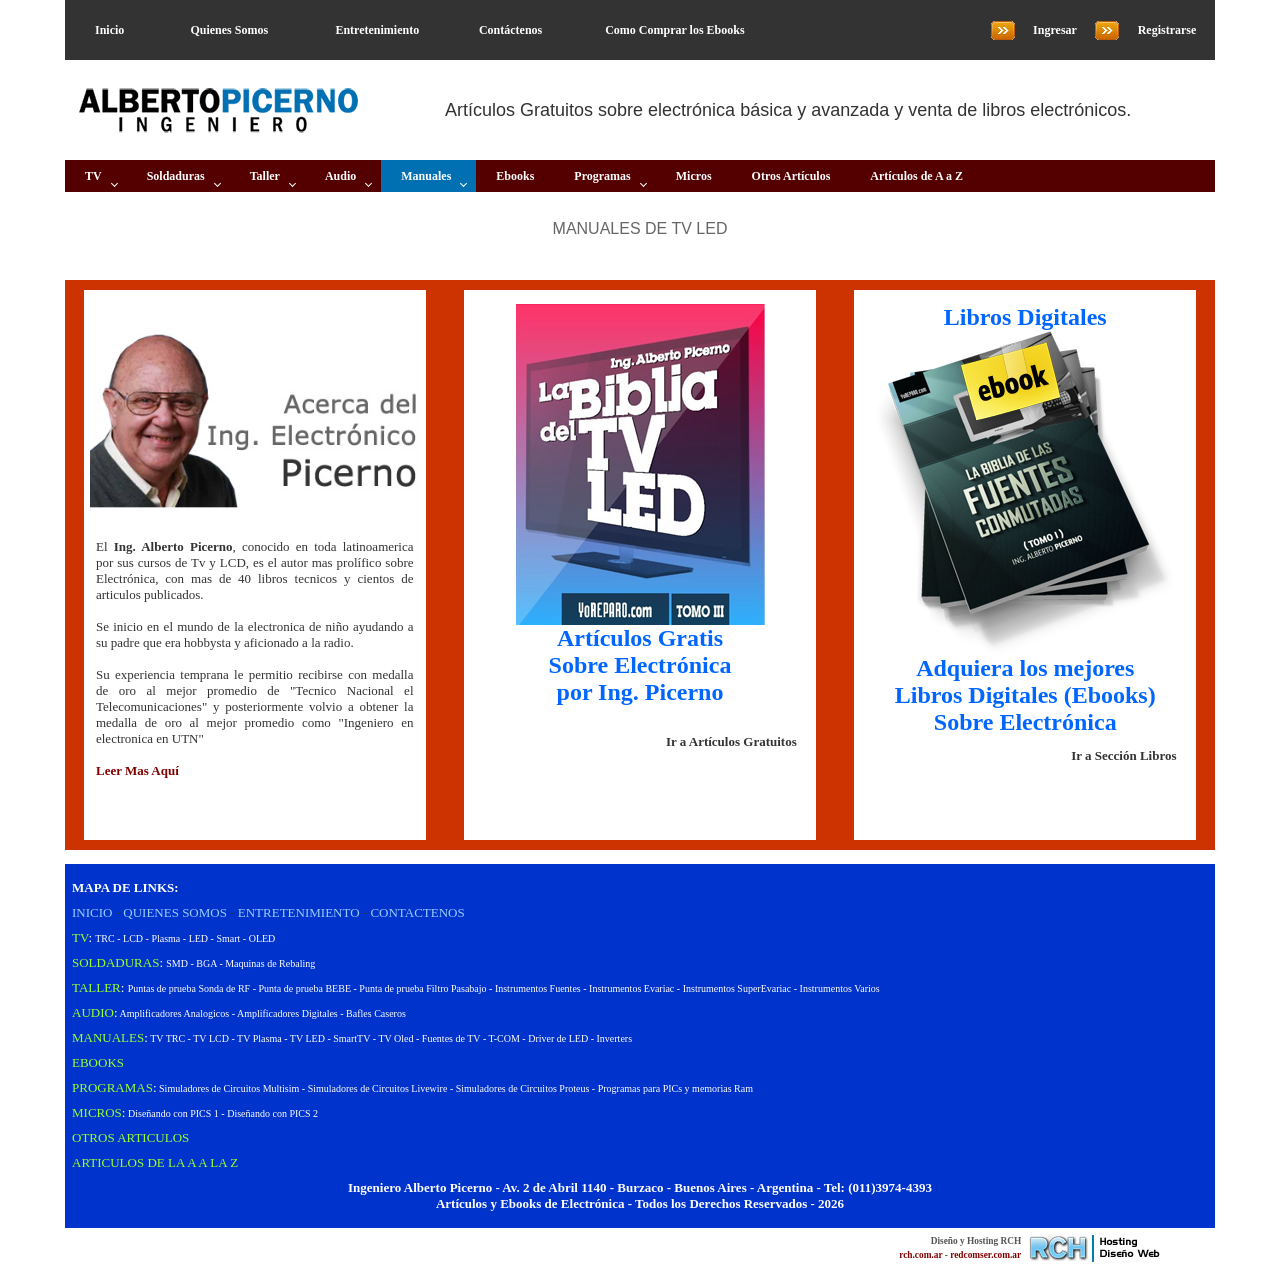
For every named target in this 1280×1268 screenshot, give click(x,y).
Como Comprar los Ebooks (674, 30)
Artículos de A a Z (916, 176)
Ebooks (515, 176)
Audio (340, 176)
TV (93, 176)
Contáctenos (510, 30)
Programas (602, 176)
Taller (265, 176)
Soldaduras (176, 176)
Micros (694, 176)
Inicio (109, 30)
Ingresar (1055, 30)
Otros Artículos (791, 176)
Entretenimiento (377, 30)
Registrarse (1167, 30)
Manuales (426, 176)
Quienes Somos (229, 30)
